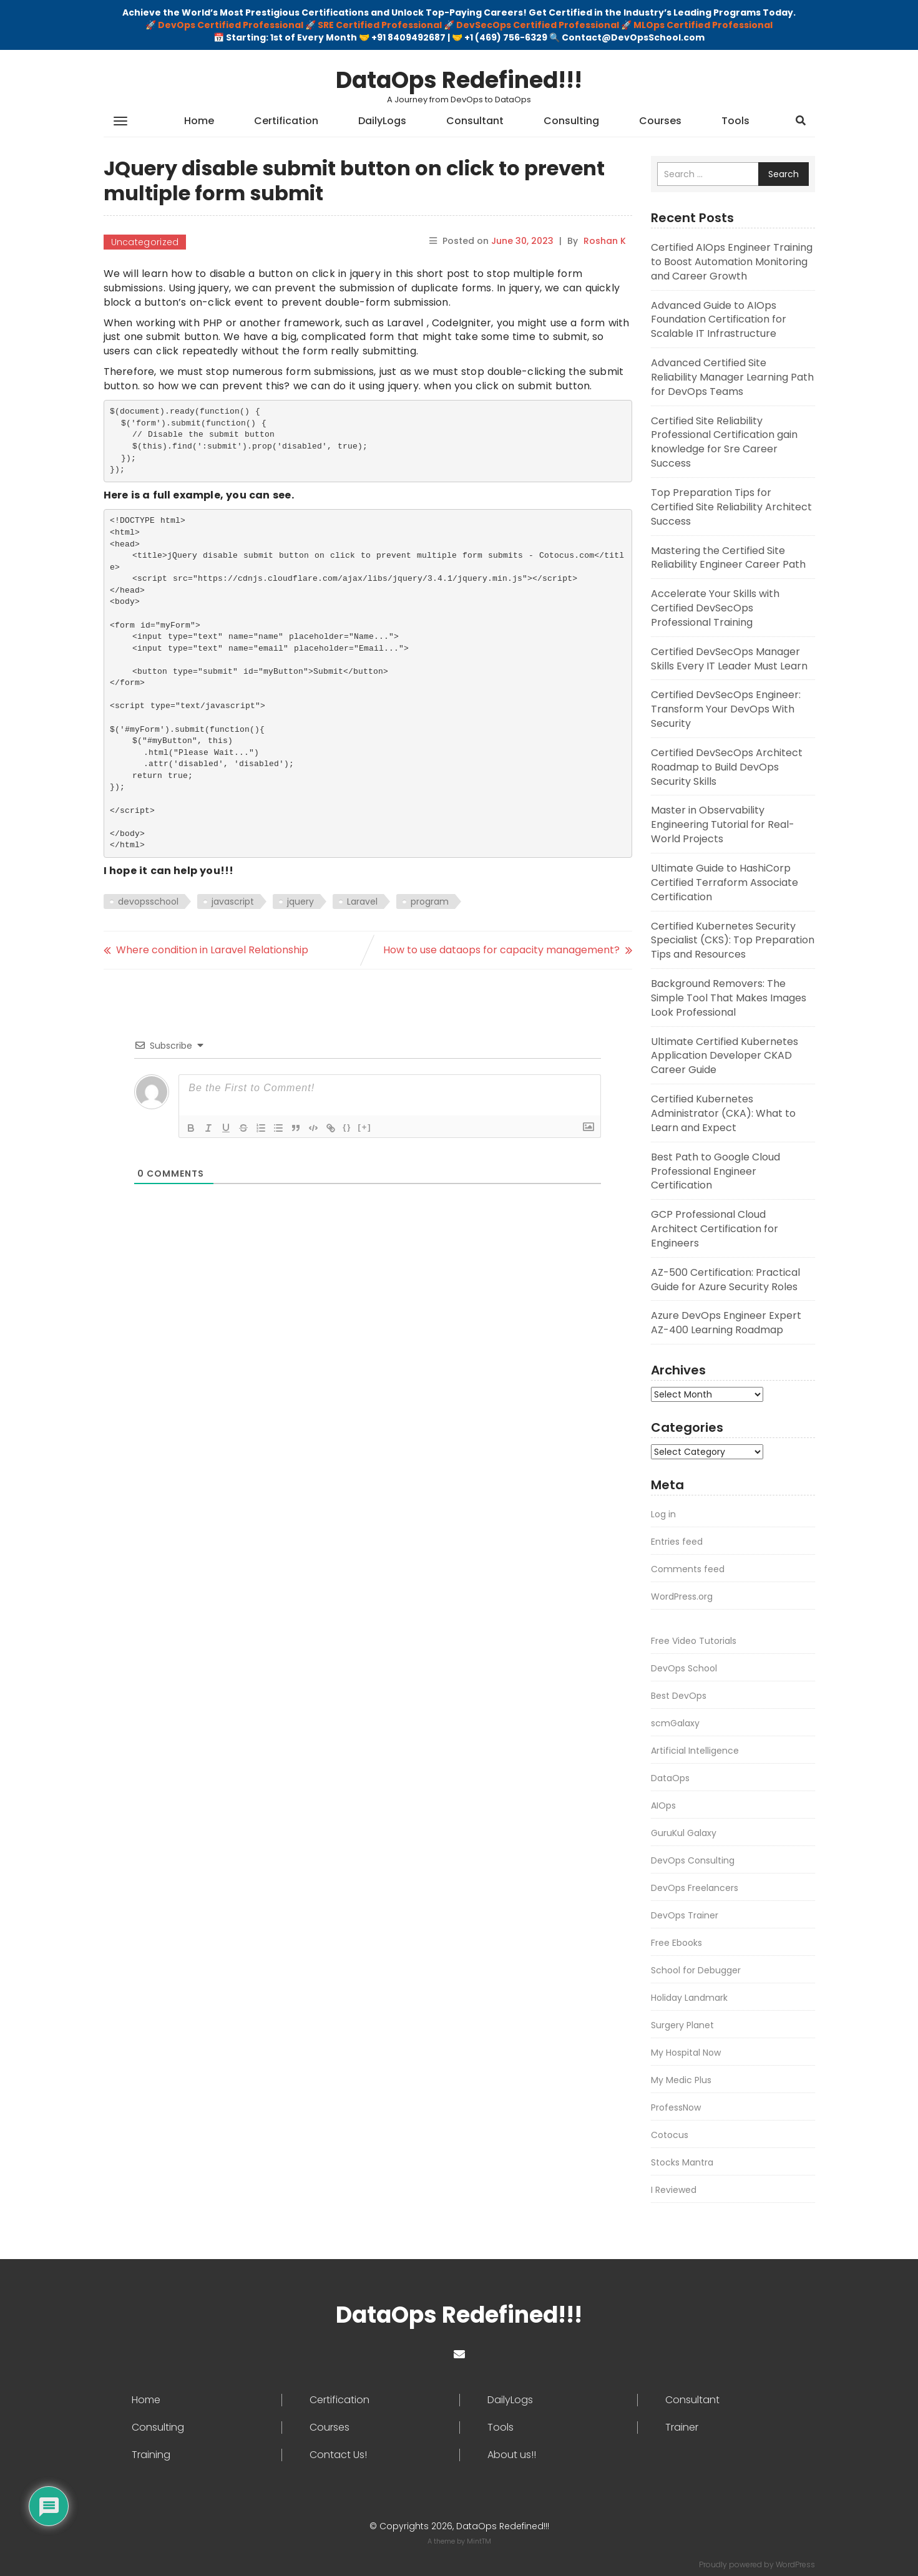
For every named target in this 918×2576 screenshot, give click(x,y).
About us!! (511, 2455)
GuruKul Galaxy (683, 1833)
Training (151, 2455)
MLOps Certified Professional (703, 25)
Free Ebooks (676, 1943)
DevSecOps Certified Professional (537, 25)
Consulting (571, 121)
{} (347, 1127)
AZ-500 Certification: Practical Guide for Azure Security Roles (725, 1279)
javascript (233, 901)
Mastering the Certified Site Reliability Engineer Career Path (728, 557)
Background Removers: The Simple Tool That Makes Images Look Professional (728, 997)
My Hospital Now (686, 2052)
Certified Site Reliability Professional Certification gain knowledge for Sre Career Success (724, 442)
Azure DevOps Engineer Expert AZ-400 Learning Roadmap (726, 1322)
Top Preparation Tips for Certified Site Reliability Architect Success (731, 506)
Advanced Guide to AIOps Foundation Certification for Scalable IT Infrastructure (718, 319)
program (430, 901)
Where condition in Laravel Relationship (212, 950)
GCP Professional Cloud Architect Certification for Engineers (714, 1228)
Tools (735, 121)
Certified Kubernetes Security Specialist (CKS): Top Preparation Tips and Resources (732, 940)
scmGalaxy (675, 1723)
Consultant (475, 121)
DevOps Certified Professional (230, 25)
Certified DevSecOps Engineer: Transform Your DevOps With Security (726, 709)
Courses (660, 121)
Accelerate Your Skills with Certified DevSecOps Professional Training (715, 607)
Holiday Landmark (689, 1997)
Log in (663, 1514)
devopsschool (148, 901)
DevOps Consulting (693, 1860)
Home (199, 121)
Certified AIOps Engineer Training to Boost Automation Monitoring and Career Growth (732, 261)
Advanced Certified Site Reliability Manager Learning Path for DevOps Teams (732, 377)
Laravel (362, 901)
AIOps (663, 1805)
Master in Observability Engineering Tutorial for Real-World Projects (722, 824)
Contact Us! (338, 2455)
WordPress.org (682, 1596)
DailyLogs (382, 121)
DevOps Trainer (684, 1915)
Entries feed (677, 1541)
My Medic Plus (681, 2080)
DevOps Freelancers (694, 1888)
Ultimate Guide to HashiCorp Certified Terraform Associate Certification (724, 882)
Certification (286, 121)
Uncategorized (145, 242)
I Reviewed (673, 2190)
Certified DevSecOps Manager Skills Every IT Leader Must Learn (729, 658)
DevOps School (684, 1668)
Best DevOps (678, 1695)
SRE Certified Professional (380, 25)
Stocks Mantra (682, 2162)
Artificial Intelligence (695, 1750)
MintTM (479, 2541)
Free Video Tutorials (693, 1641)
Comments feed (688, 1569)
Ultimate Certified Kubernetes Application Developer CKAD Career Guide (724, 1055)
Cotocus (669, 2135)
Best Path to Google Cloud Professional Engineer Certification (715, 1171)
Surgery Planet (682, 2025)
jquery (300, 901)
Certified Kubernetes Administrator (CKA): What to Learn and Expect (723, 1113)
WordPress (795, 2564)
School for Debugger (696, 1970)
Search (783, 174)
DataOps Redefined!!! (459, 80)
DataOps (670, 1778)
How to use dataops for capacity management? (501, 950)
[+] (364, 1127)
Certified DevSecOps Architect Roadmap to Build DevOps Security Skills (727, 767)
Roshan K (605, 241)
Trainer (681, 2427)
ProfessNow (676, 2107)
